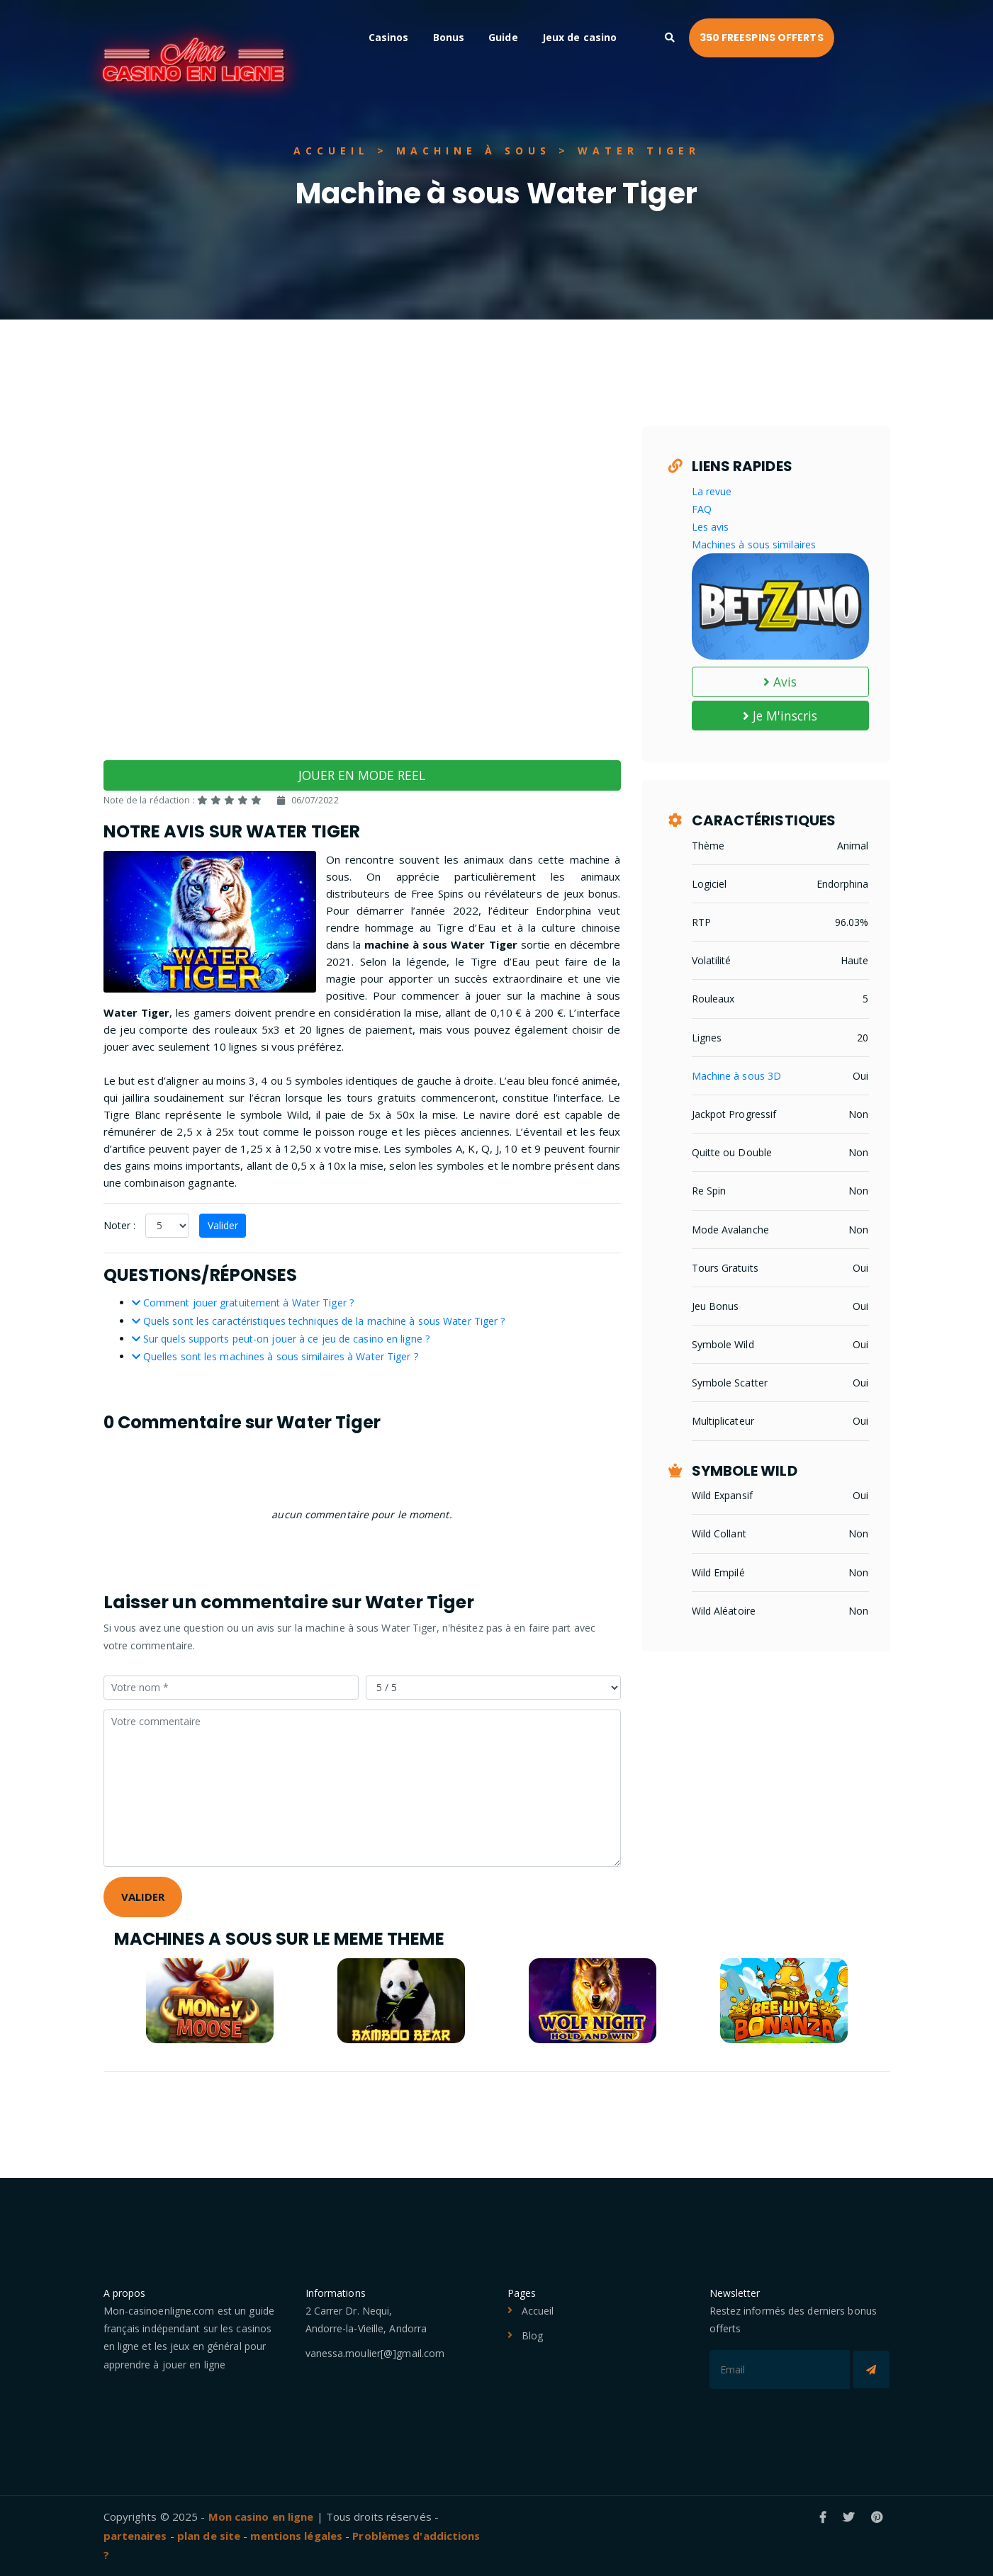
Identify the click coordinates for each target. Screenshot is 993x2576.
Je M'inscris (780, 715)
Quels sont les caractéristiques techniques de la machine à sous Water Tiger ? (318, 1321)
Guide (559, 37)
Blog (532, 2335)
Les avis (710, 526)
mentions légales (296, 2536)
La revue (712, 491)
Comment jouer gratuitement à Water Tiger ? (243, 1302)
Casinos (445, 37)
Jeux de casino (635, 37)
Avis (780, 681)
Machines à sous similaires (754, 544)
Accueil (538, 2310)
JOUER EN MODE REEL (361, 775)
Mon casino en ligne (261, 2516)
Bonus (504, 37)
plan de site (208, 2536)
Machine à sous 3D (737, 1076)
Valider (223, 1225)
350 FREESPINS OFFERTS (817, 37)
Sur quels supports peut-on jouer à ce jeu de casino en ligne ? (281, 1338)
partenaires (135, 2536)
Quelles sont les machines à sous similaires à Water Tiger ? (275, 1356)
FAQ (702, 509)
